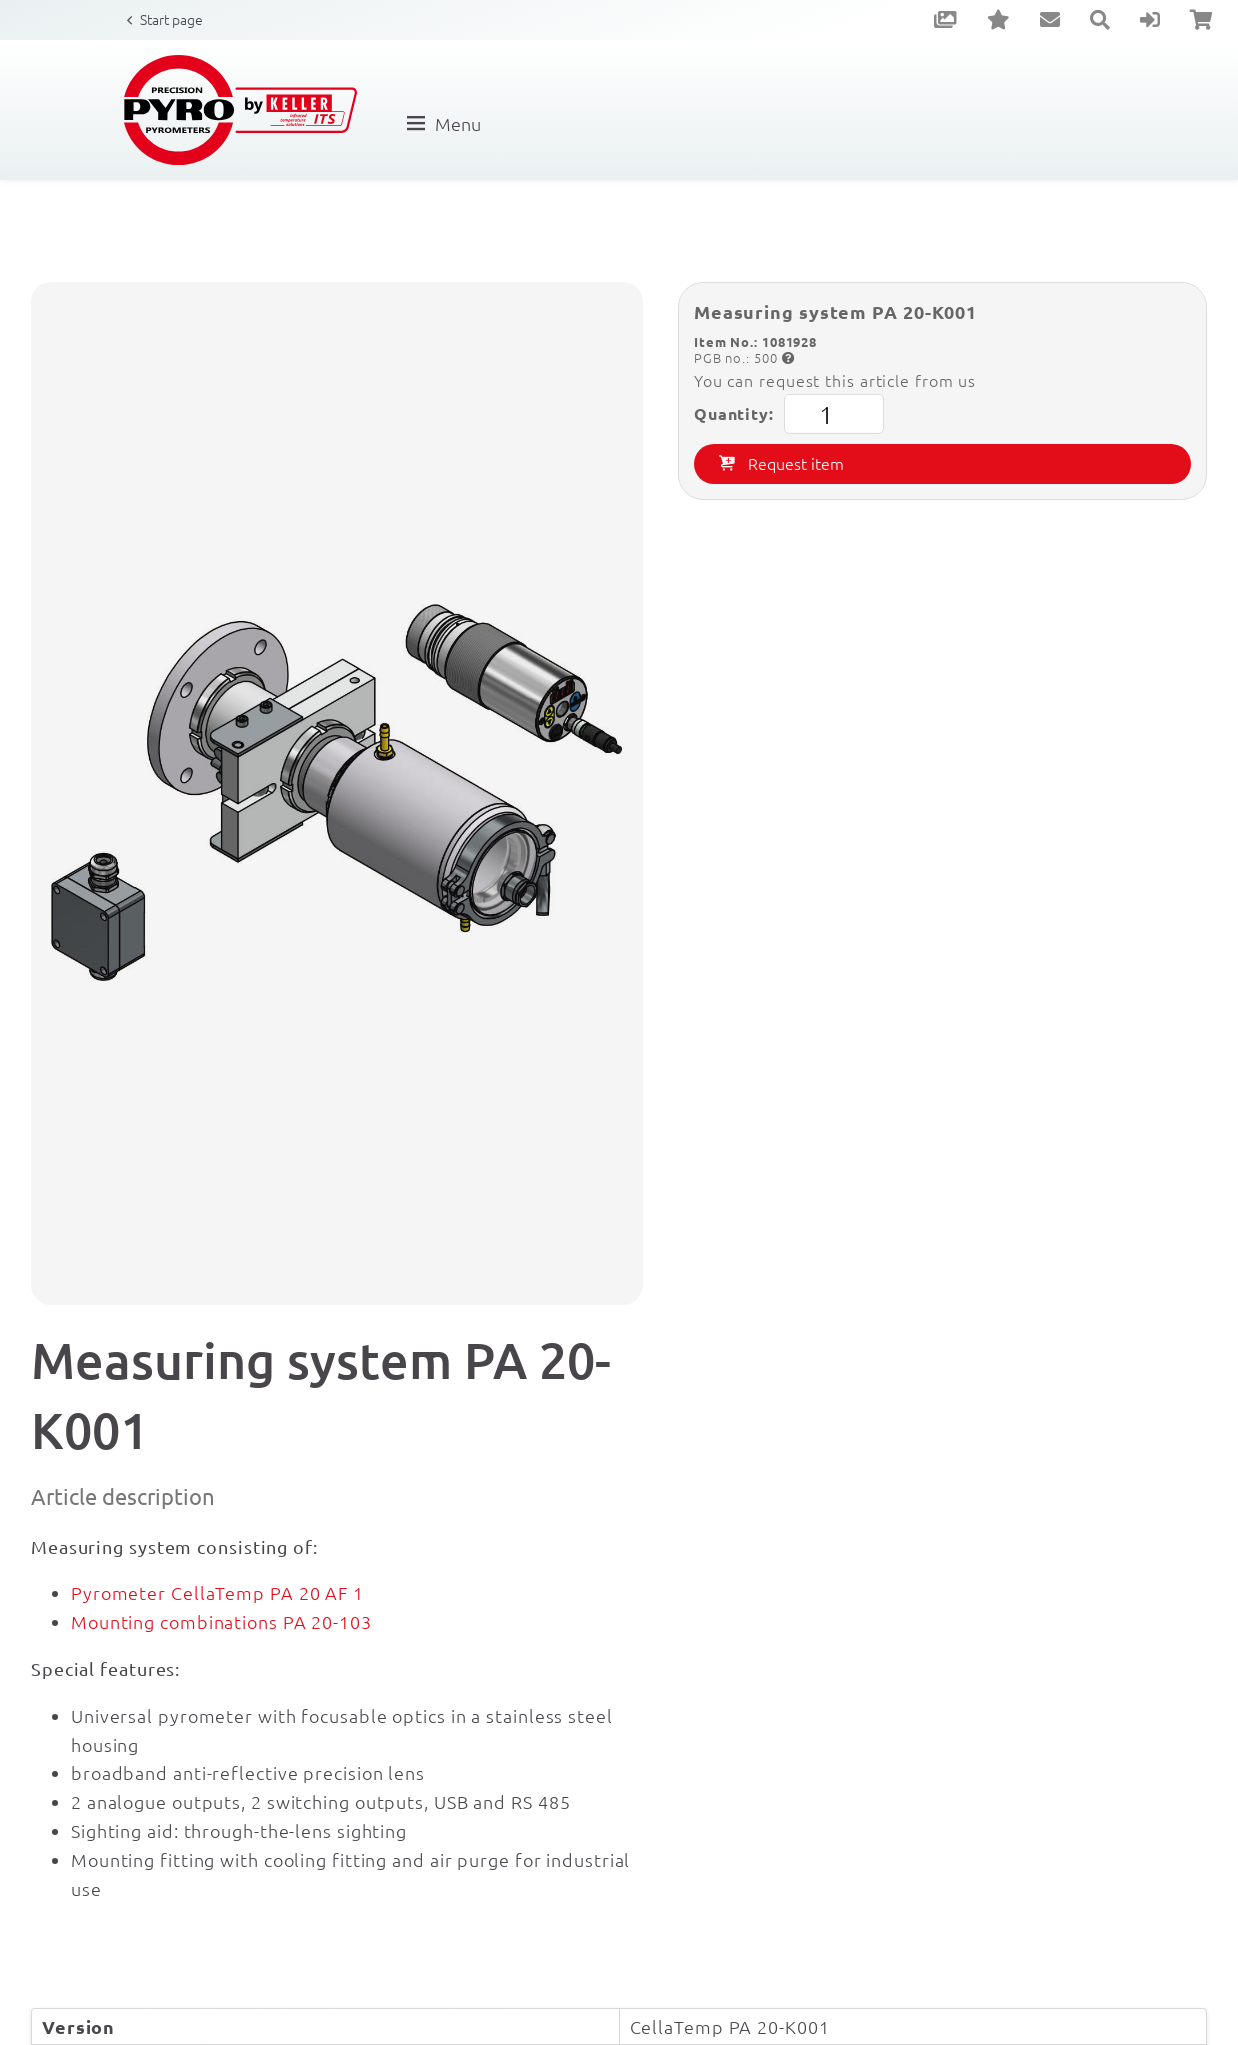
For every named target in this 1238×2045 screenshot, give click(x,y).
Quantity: (789, 414)
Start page (171, 19)
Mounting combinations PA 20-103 (221, 1621)
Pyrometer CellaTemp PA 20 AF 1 (217, 1592)
